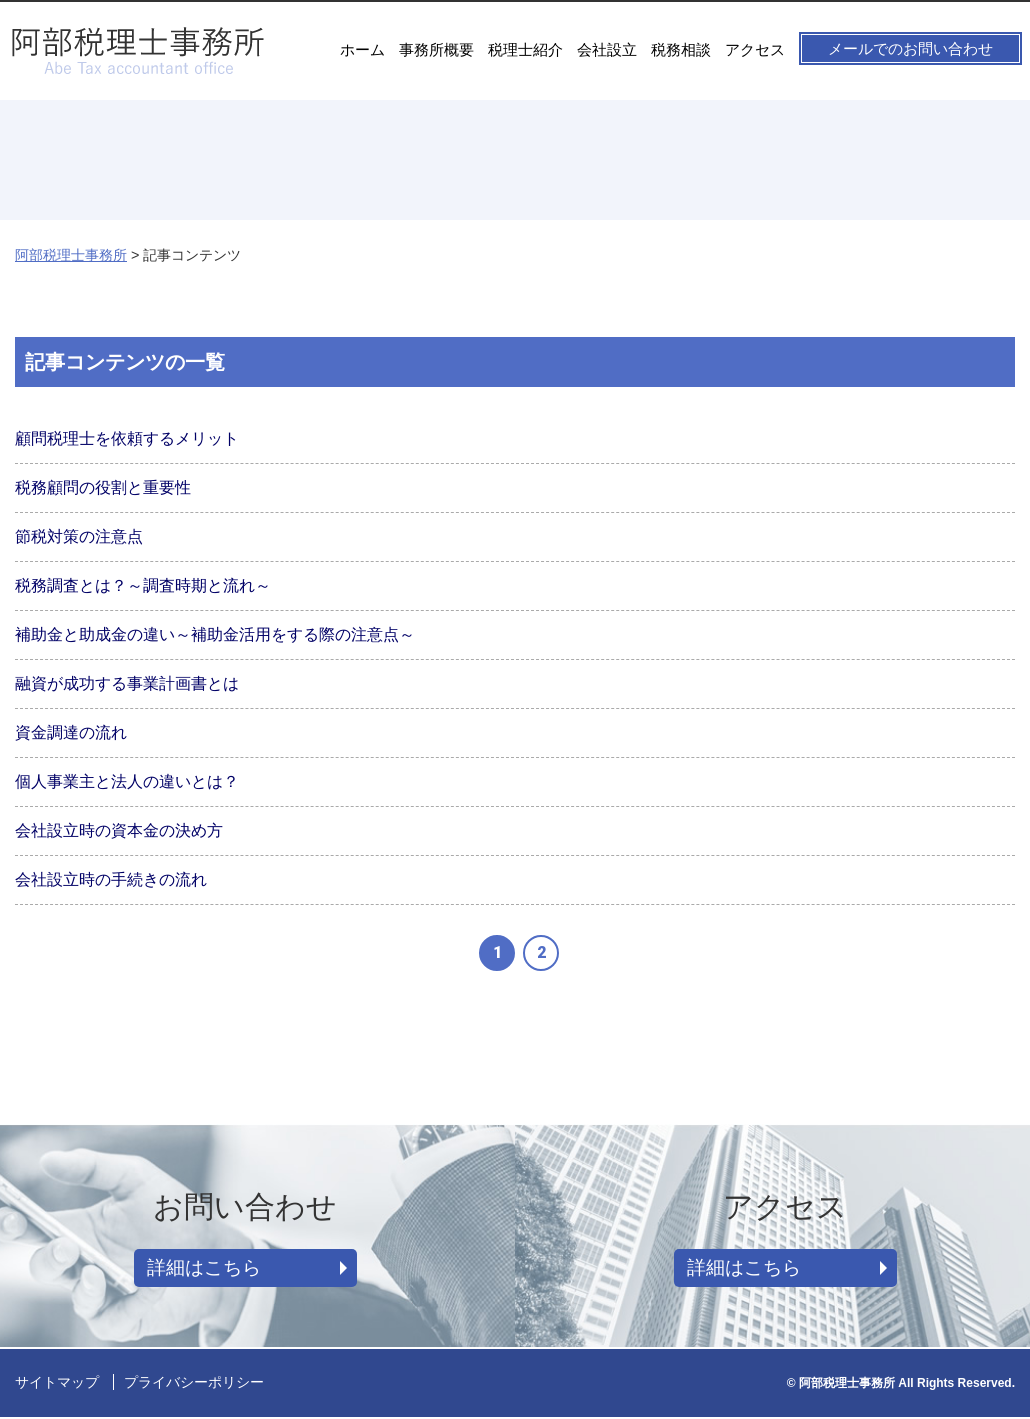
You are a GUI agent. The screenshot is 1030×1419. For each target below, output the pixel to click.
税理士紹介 (525, 49)
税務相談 (681, 49)
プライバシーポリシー (194, 1384)
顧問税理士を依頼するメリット (127, 438)
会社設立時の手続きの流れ (111, 879)
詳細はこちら (208, 1269)
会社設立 (607, 49)
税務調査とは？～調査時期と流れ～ (143, 585)
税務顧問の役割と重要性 (103, 487)
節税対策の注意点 (79, 536)
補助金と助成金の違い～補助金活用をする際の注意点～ (215, 634)
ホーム (362, 49)
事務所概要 (436, 49)
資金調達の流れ (71, 732)
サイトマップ (57, 1384)
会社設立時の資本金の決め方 (119, 830)
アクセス (755, 49)
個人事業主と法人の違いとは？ (127, 781)
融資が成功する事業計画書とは (127, 683)
